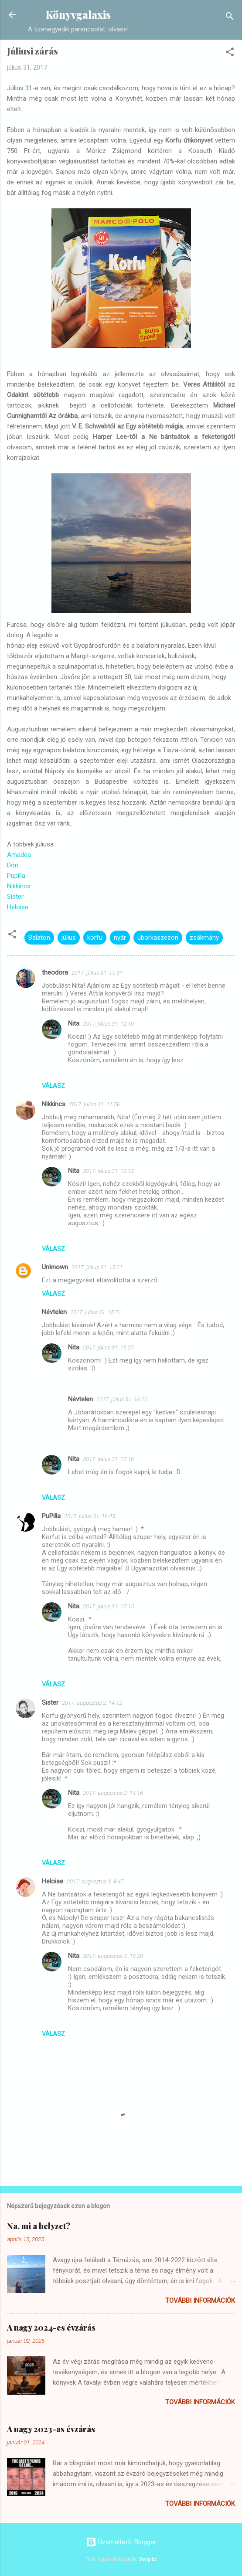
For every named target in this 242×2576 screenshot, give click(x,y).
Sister (15, 897)
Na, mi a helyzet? (39, 2226)
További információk (200, 2300)
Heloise (17, 907)
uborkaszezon (157, 937)
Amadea (19, 855)
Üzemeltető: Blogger (121, 2542)
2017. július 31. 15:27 (108, 1347)
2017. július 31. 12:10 (108, 1023)
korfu (94, 937)
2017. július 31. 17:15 (108, 1606)
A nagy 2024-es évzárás (51, 2327)
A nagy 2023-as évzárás (51, 2429)
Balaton (39, 937)
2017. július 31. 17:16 (108, 1459)
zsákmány (204, 937)
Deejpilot (148, 2559)
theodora (55, 972)
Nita (73, 1023)
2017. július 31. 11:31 (97, 972)
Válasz (53, 1085)
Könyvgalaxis (78, 14)
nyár (120, 937)
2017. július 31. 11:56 (94, 1104)
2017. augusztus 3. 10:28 (113, 1956)
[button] (230, 53)
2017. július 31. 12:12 (108, 1171)
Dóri (12, 865)
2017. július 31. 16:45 (89, 1516)
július (68, 937)
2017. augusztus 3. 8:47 (95, 1881)
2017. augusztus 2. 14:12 (92, 1702)
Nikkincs (19, 886)
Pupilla (16, 876)
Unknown (55, 1267)
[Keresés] (230, 17)
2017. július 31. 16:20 (121, 1399)
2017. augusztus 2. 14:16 (113, 1793)
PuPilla (51, 1516)
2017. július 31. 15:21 (97, 1267)
